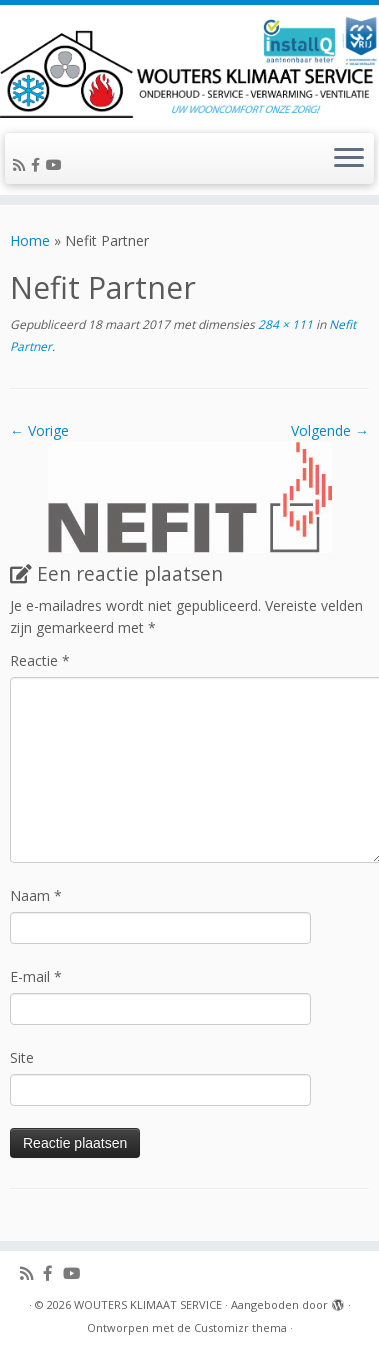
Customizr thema (240, 1327)
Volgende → (330, 430)
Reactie (40, 660)
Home (30, 240)
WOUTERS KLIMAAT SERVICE (148, 1304)
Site (22, 1057)
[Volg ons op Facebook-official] (38, 164)
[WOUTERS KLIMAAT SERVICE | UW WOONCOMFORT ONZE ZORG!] (189, 66)
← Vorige (39, 430)
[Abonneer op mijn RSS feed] (22, 164)
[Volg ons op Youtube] (57, 164)
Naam (36, 895)
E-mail (36, 976)
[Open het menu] (349, 159)
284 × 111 (284, 324)
